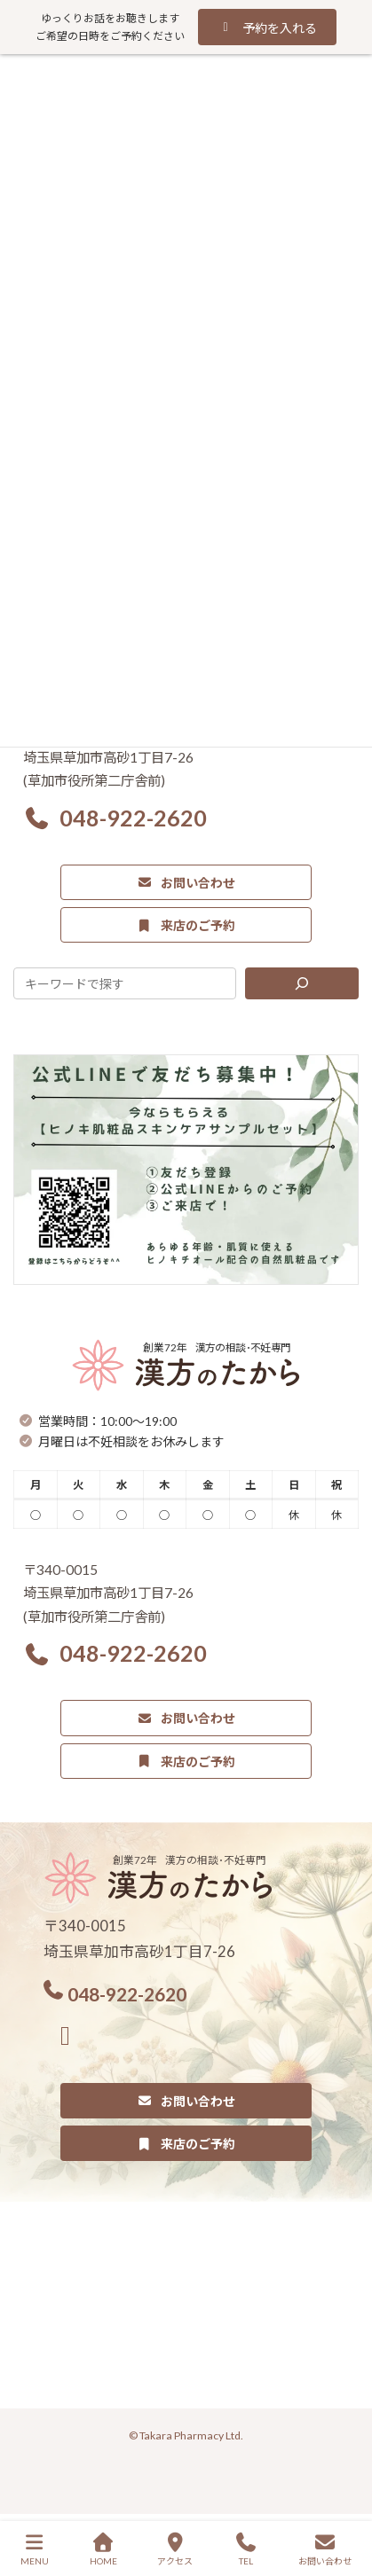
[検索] (302, 983)
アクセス (175, 2549)
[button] (267, 27)
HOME (103, 2549)
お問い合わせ (325, 2549)
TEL (245, 2549)
